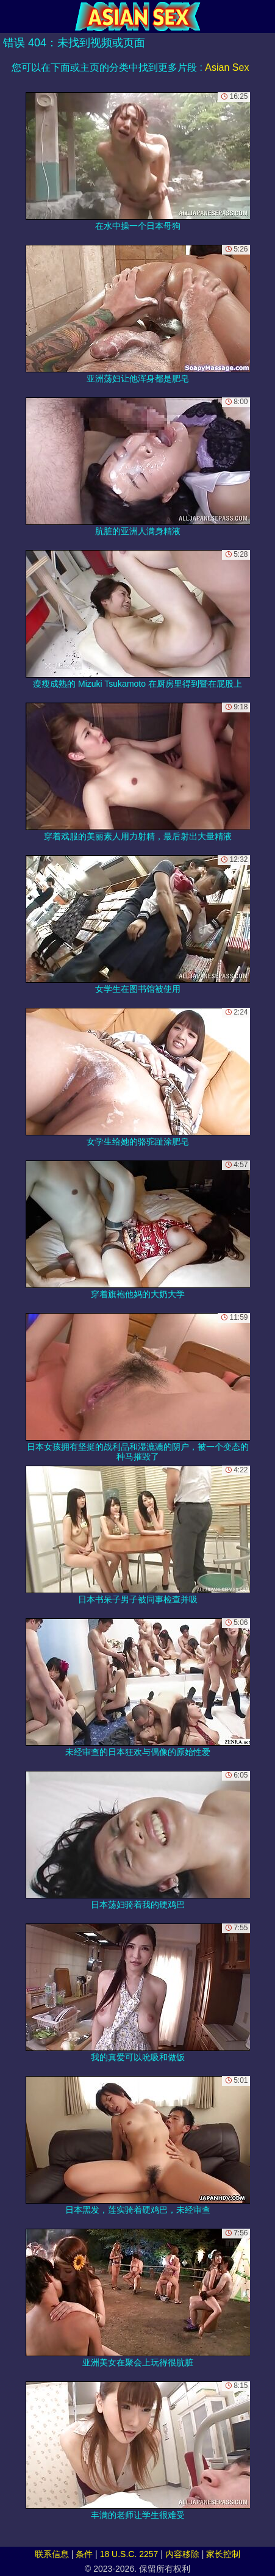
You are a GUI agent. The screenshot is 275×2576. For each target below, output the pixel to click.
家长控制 (223, 2554)
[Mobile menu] (11, 16)
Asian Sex (227, 67)
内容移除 (182, 2554)
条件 (84, 2554)
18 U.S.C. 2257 (129, 2554)
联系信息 (52, 2554)
